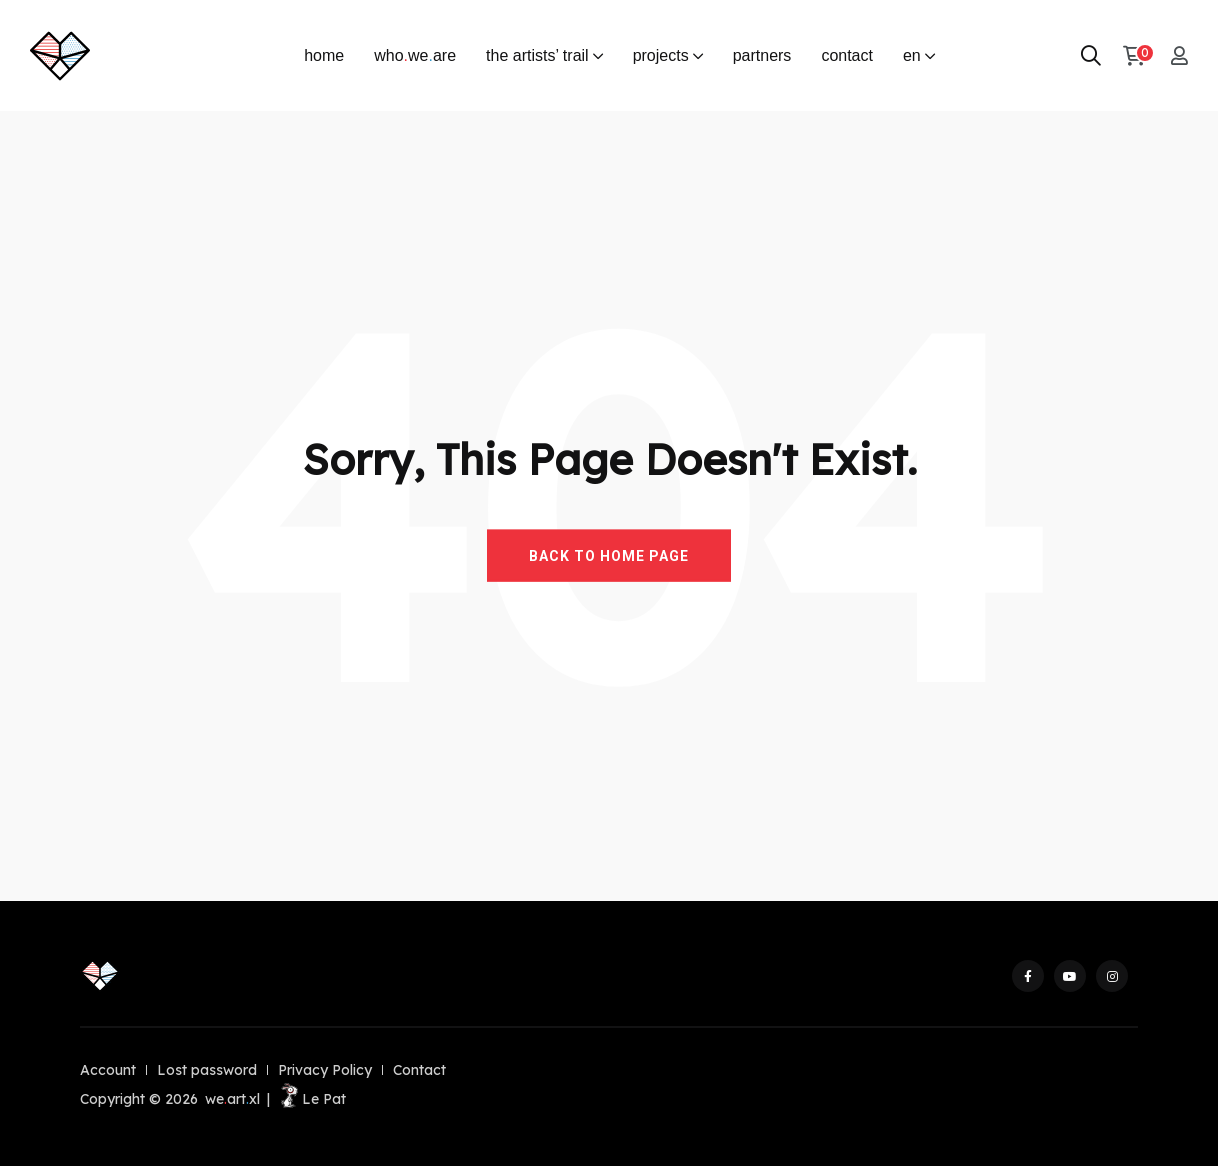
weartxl (232, 1099)
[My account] (1179, 55)
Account (108, 1070)
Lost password (207, 1070)
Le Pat (311, 1099)
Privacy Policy (325, 1070)
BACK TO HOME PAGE (609, 555)
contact (847, 55)
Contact (419, 1070)
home (324, 55)
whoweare (415, 56)
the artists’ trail (537, 55)
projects (661, 55)
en (912, 55)
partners (762, 55)
